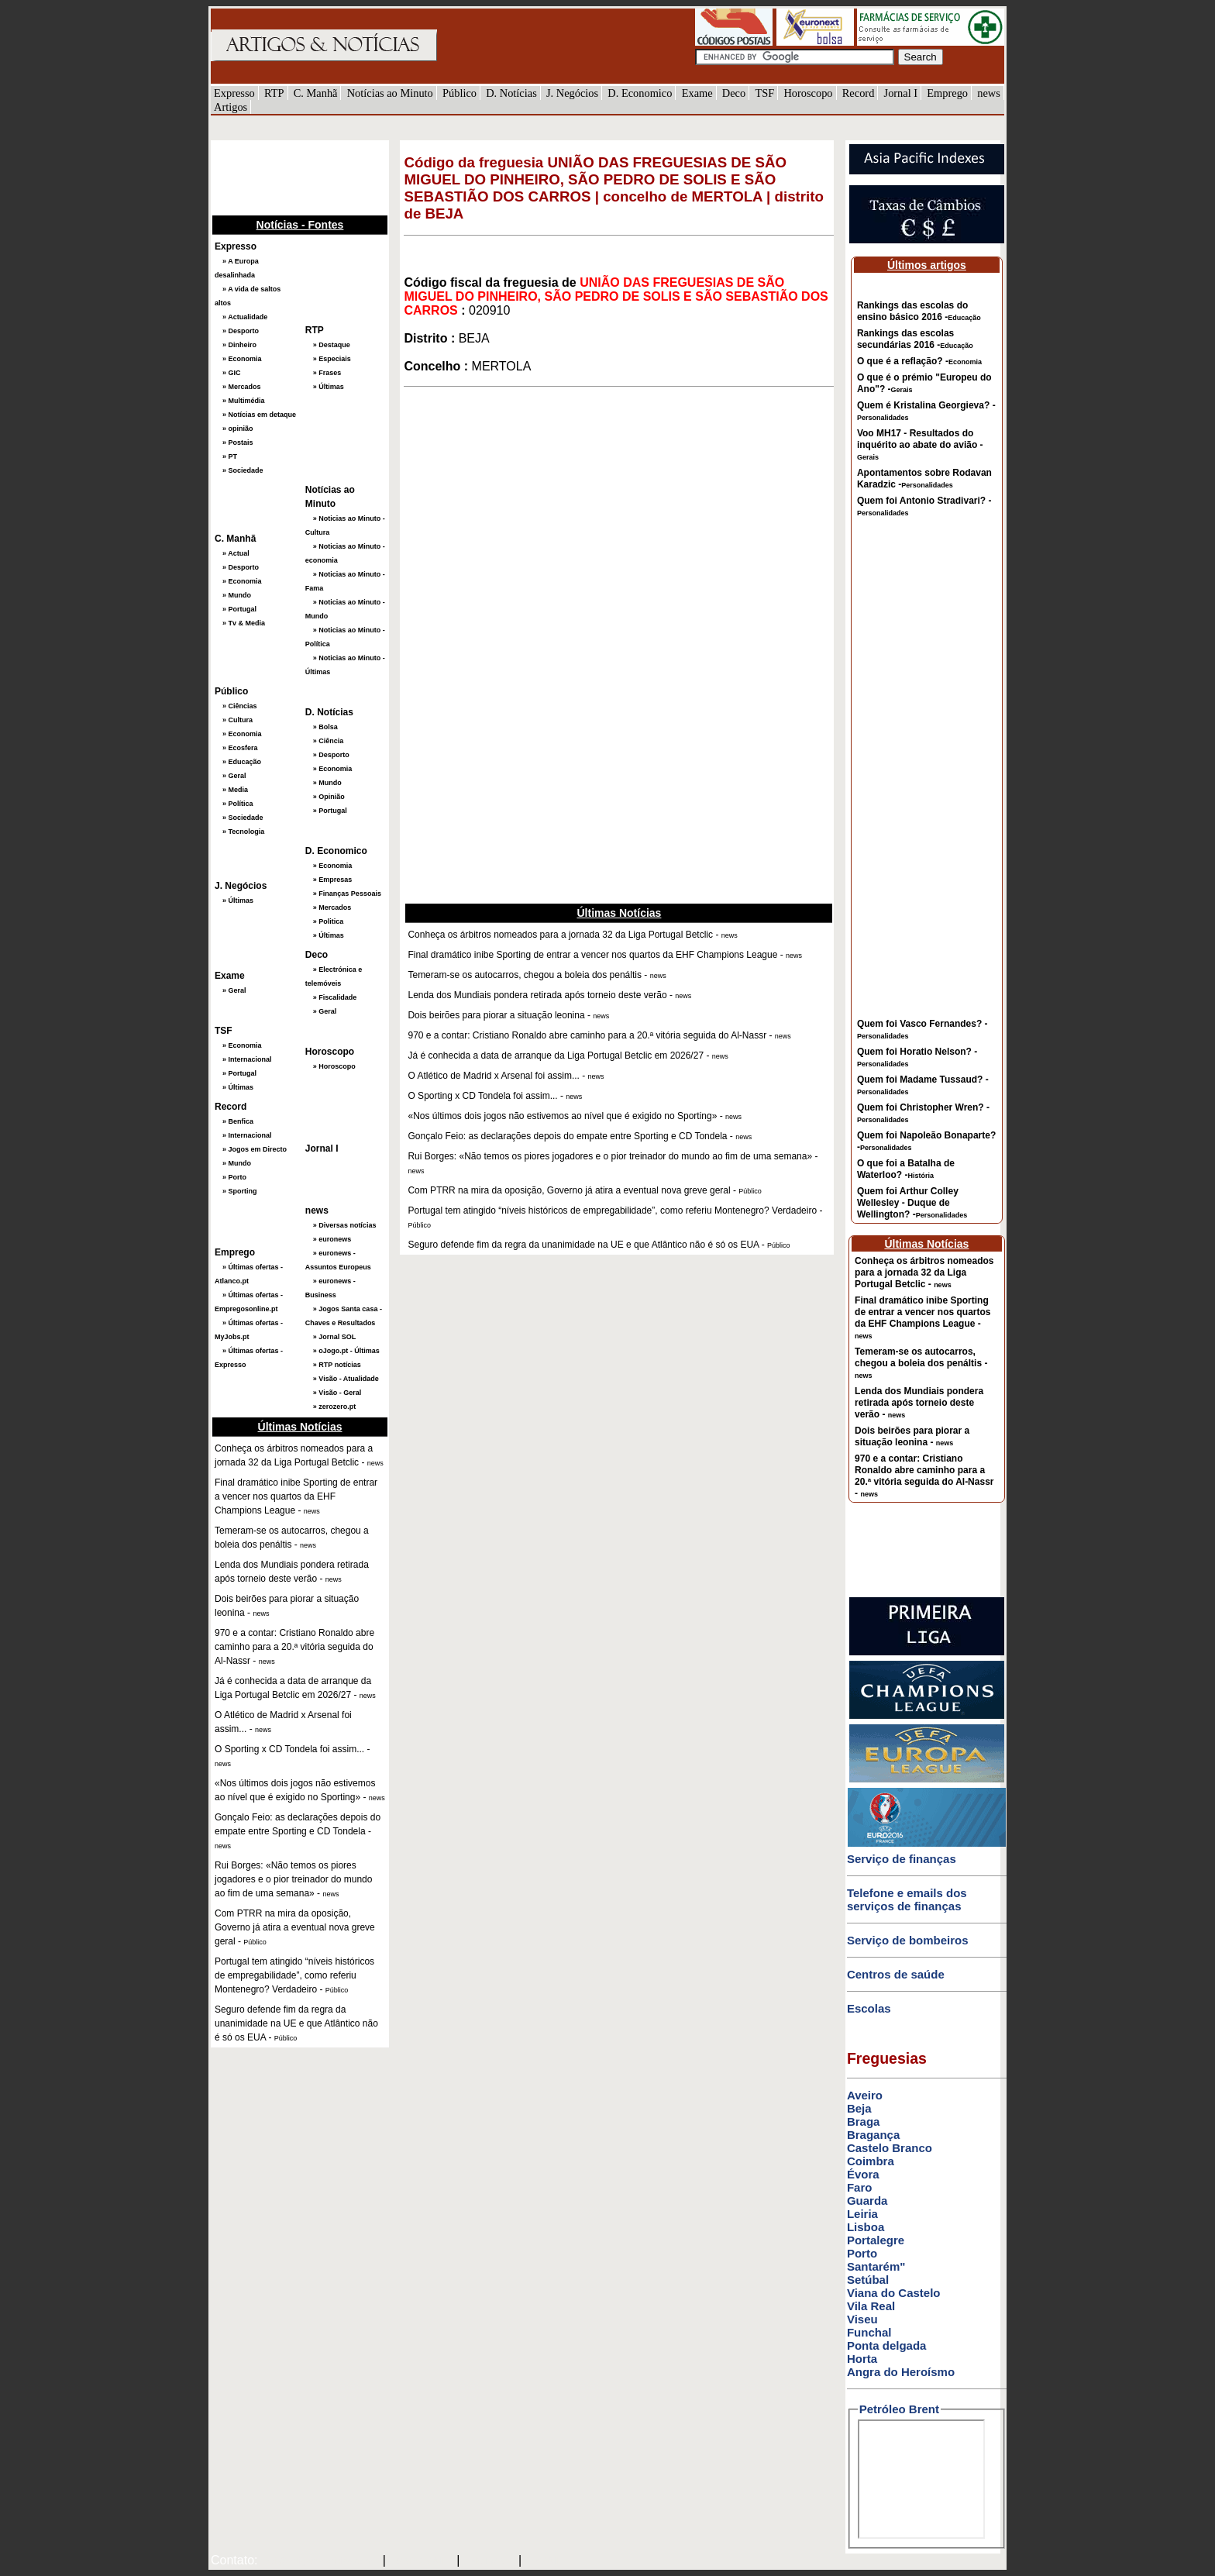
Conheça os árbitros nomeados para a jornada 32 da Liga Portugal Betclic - (924, 1272)
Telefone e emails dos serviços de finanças (907, 1899)
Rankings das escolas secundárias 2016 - (915, 339)
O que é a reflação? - (919, 361)
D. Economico (640, 93)
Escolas (869, 2008)
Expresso (234, 93)
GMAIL (546, 2561)
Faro (860, 2187)
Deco (733, 93)
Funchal (869, 2332)
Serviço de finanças (901, 1858)
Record (858, 93)
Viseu (862, 2319)
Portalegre (875, 2240)
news (988, 93)
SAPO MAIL (421, 2561)
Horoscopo (807, 93)
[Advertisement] (288, 176)
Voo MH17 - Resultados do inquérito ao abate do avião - (920, 444)
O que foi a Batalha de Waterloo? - (906, 1169)
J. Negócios (572, 93)
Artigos (230, 107)
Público (459, 93)
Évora (863, 2174)
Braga (863, 2121)
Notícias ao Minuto (390, 93)
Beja (859, 2108)
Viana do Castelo (894, 2292)
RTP (274, 93)
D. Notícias (511, 93)
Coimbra (870, 2161)
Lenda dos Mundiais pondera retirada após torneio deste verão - (919, 1403)
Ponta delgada (887, 2345)
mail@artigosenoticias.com (317, 2561)
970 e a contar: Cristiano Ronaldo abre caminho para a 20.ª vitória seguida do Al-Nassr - (924, 1476)
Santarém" (876, 2266)
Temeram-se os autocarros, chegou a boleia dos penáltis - (921, 1362)
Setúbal (868, 2279)
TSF (764, 93)
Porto (862, 2253)
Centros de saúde (896, 1974)
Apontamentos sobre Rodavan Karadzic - (924, 478)
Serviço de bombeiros (908, 1940)
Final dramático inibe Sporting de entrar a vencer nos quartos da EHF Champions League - (922, 1317)
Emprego (947, 93)
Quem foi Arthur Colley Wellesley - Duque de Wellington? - (912, 1203)
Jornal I (901, 93)
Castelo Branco (889, 2147)
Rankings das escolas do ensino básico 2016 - (919, 311)
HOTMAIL (490, 2561)
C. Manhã (316, 93)
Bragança (873, 2134)
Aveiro (865, 2095)
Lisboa (865, 2226)
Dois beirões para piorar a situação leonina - (912, 1436)
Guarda (867, 2200)
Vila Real (871, 2306)
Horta (862, 2358)
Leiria (862, 2213)
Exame (697, 93)
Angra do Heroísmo (901, 2371)
